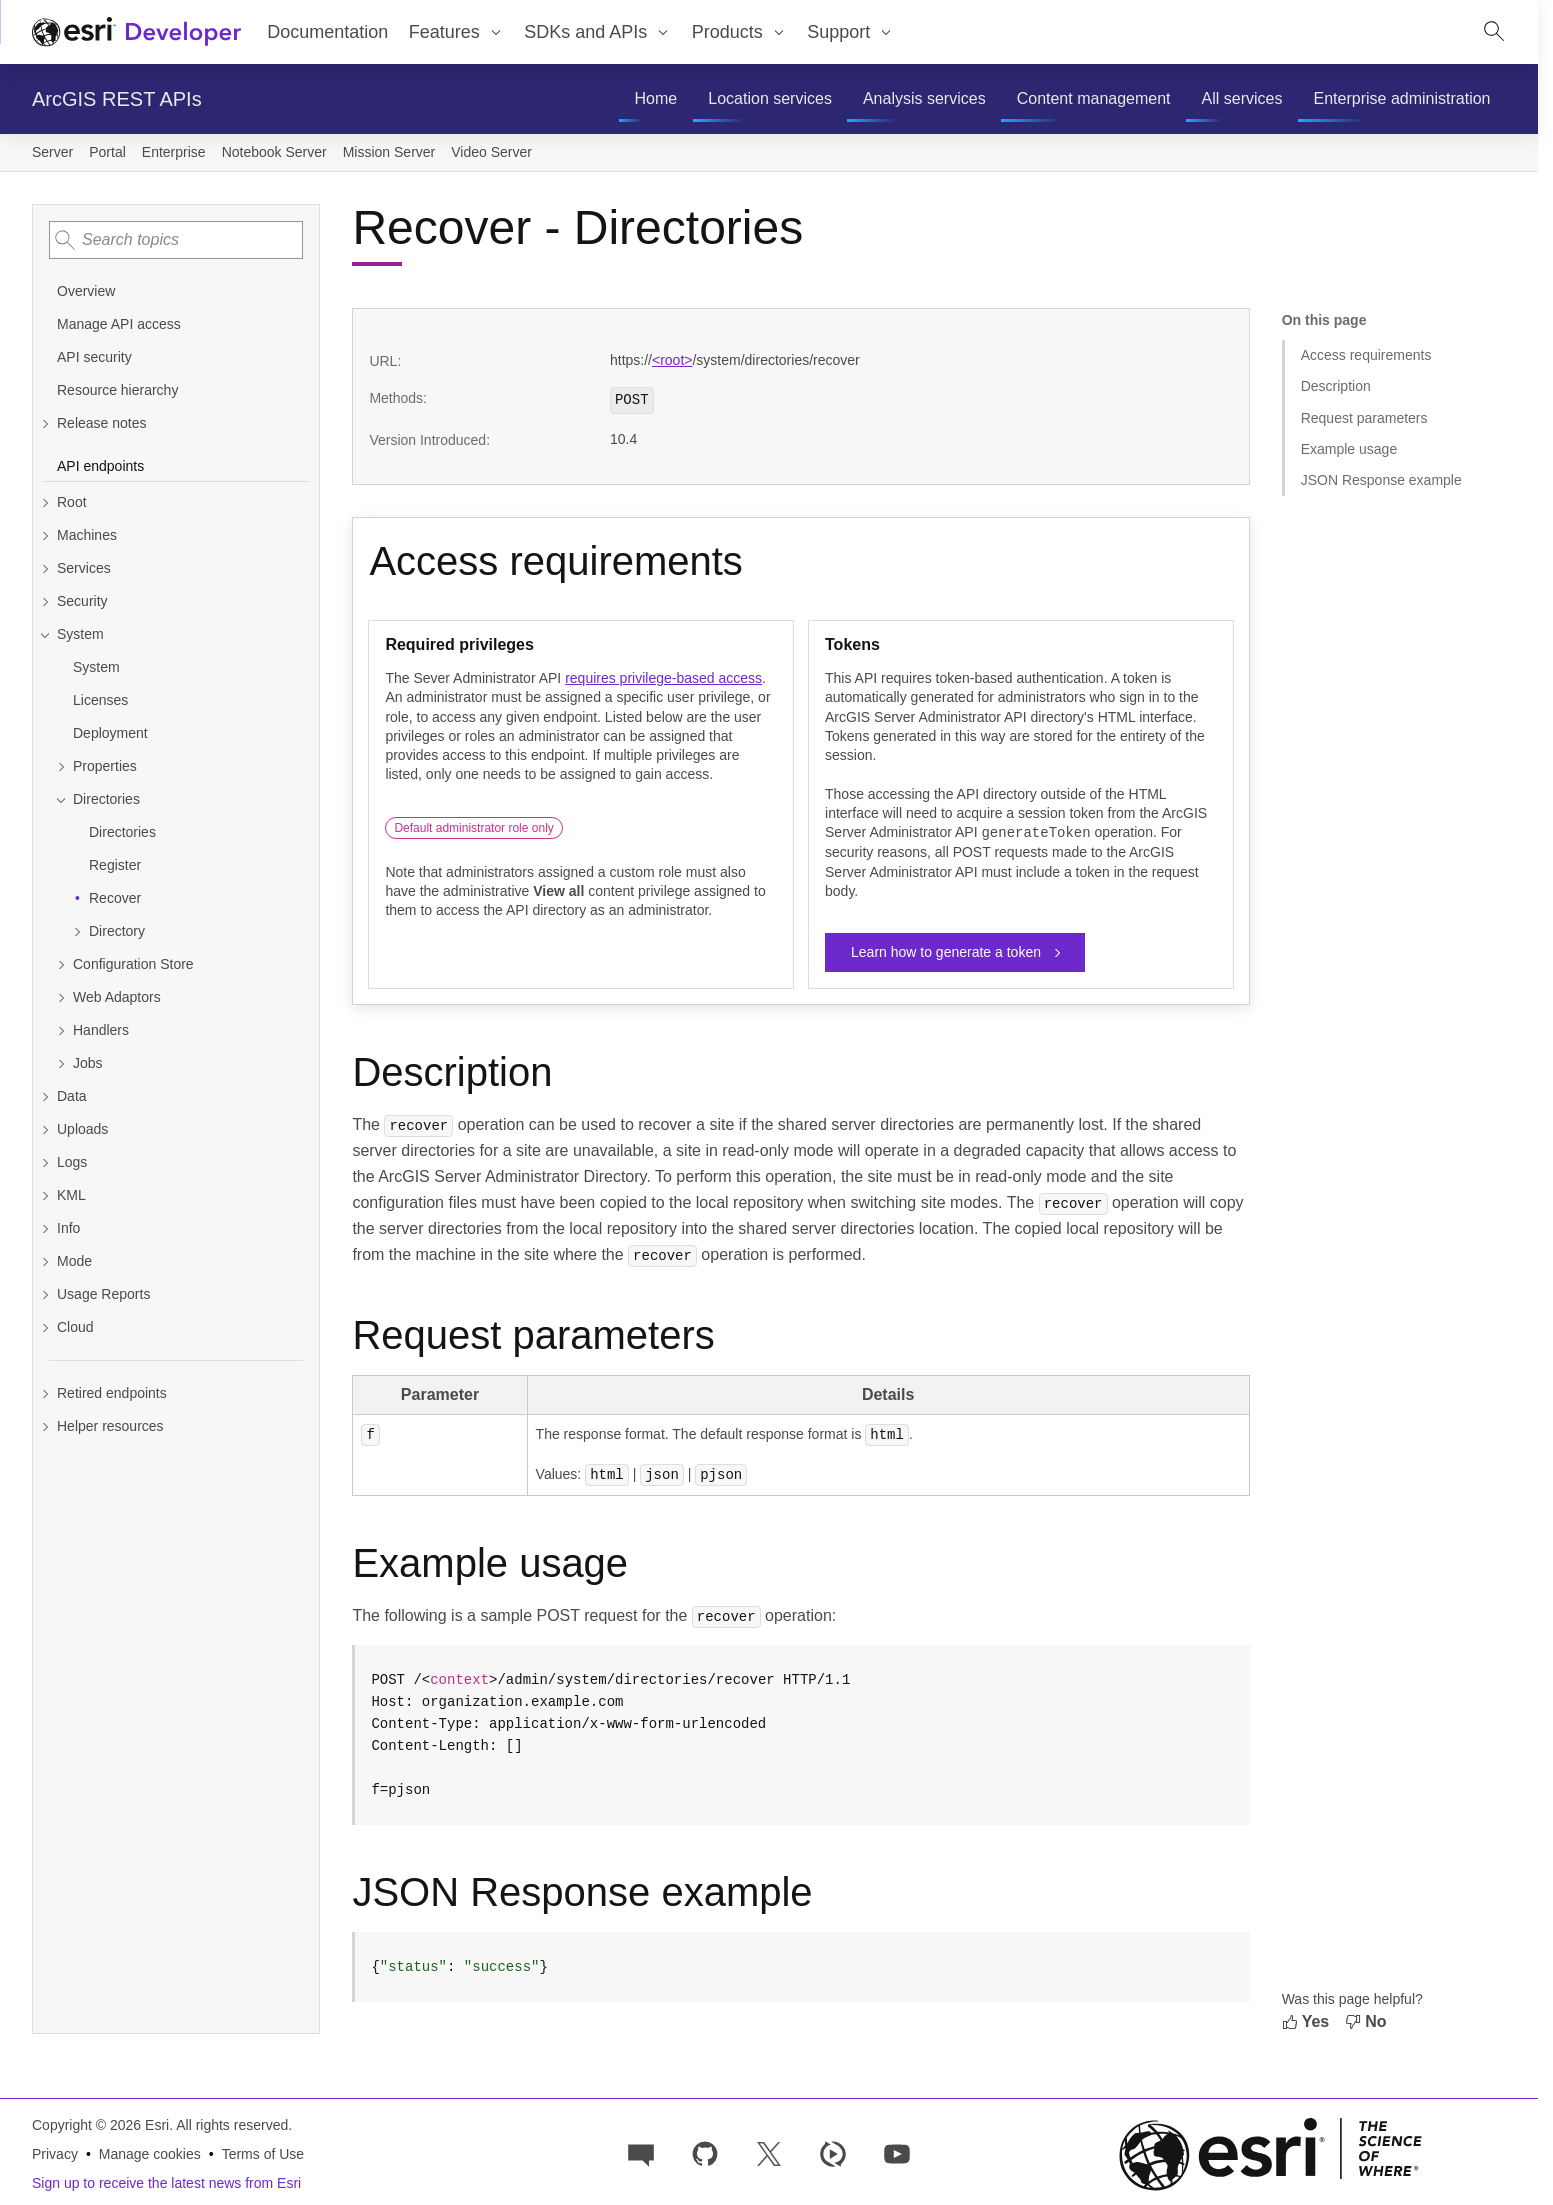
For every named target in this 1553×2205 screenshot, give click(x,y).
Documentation (327, 32)
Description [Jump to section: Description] (1336, 386)
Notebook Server (274, 152)
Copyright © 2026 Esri (100, 2123)
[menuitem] (656, 99)
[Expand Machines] (176, 535)
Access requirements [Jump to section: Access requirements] (1366, 355)
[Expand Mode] (176, 1261)
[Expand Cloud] (176, 1327)
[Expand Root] (176, 502)
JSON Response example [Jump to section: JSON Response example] (1381, 480)
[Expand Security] (176, 601)
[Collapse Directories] (184, 799)
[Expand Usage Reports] (176, 1294)
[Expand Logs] (176, 1162)
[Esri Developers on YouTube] (897, 2150)
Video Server (491, 152)
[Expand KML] (176, 1195)
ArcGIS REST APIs (117, 99)
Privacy (55, 2152)
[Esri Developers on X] (769, 2150)
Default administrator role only (473, 828)
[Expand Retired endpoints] (176, 1393)
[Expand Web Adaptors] (184, 997)
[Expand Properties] (184, 766)
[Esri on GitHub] (705, 2150)
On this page (1324, 320)
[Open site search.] (1494, 32)
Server (52, 152)
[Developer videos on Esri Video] (833, 2150)
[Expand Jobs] (184, 1063)
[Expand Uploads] (176, 1129)
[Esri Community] (641, 2150)
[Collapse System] (176, 634)
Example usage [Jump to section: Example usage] (1349, 449)
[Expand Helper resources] (176, 1426)
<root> (672, 360)
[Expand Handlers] (184, 1030)
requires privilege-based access (663, 678)
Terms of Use (263, 2152)
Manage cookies (150, 2152)
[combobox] (176, 240)
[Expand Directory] (192, 931)
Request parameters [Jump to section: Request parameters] (1364, 418)
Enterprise (174, 152)
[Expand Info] (176, 1228)
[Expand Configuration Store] (184, 964)
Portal (107, 152)
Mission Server (389, 152)
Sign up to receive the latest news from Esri (166, 2181)
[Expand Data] (176, 1096)
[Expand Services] (176, 568)
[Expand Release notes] (176, 423)
